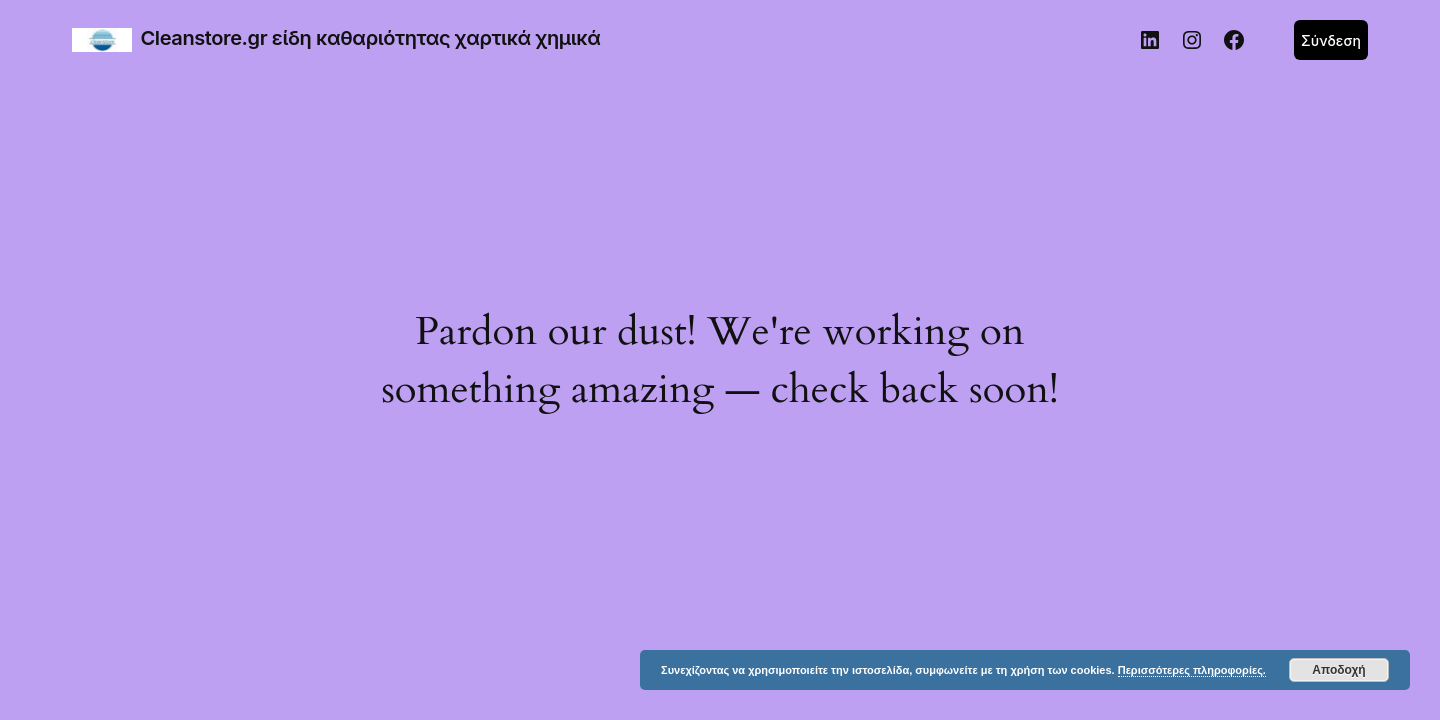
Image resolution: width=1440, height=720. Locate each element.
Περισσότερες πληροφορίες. (1192, 670)
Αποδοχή (1338, 670)
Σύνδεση (1331, 40)
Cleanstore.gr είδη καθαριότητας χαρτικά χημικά (371, 38)
